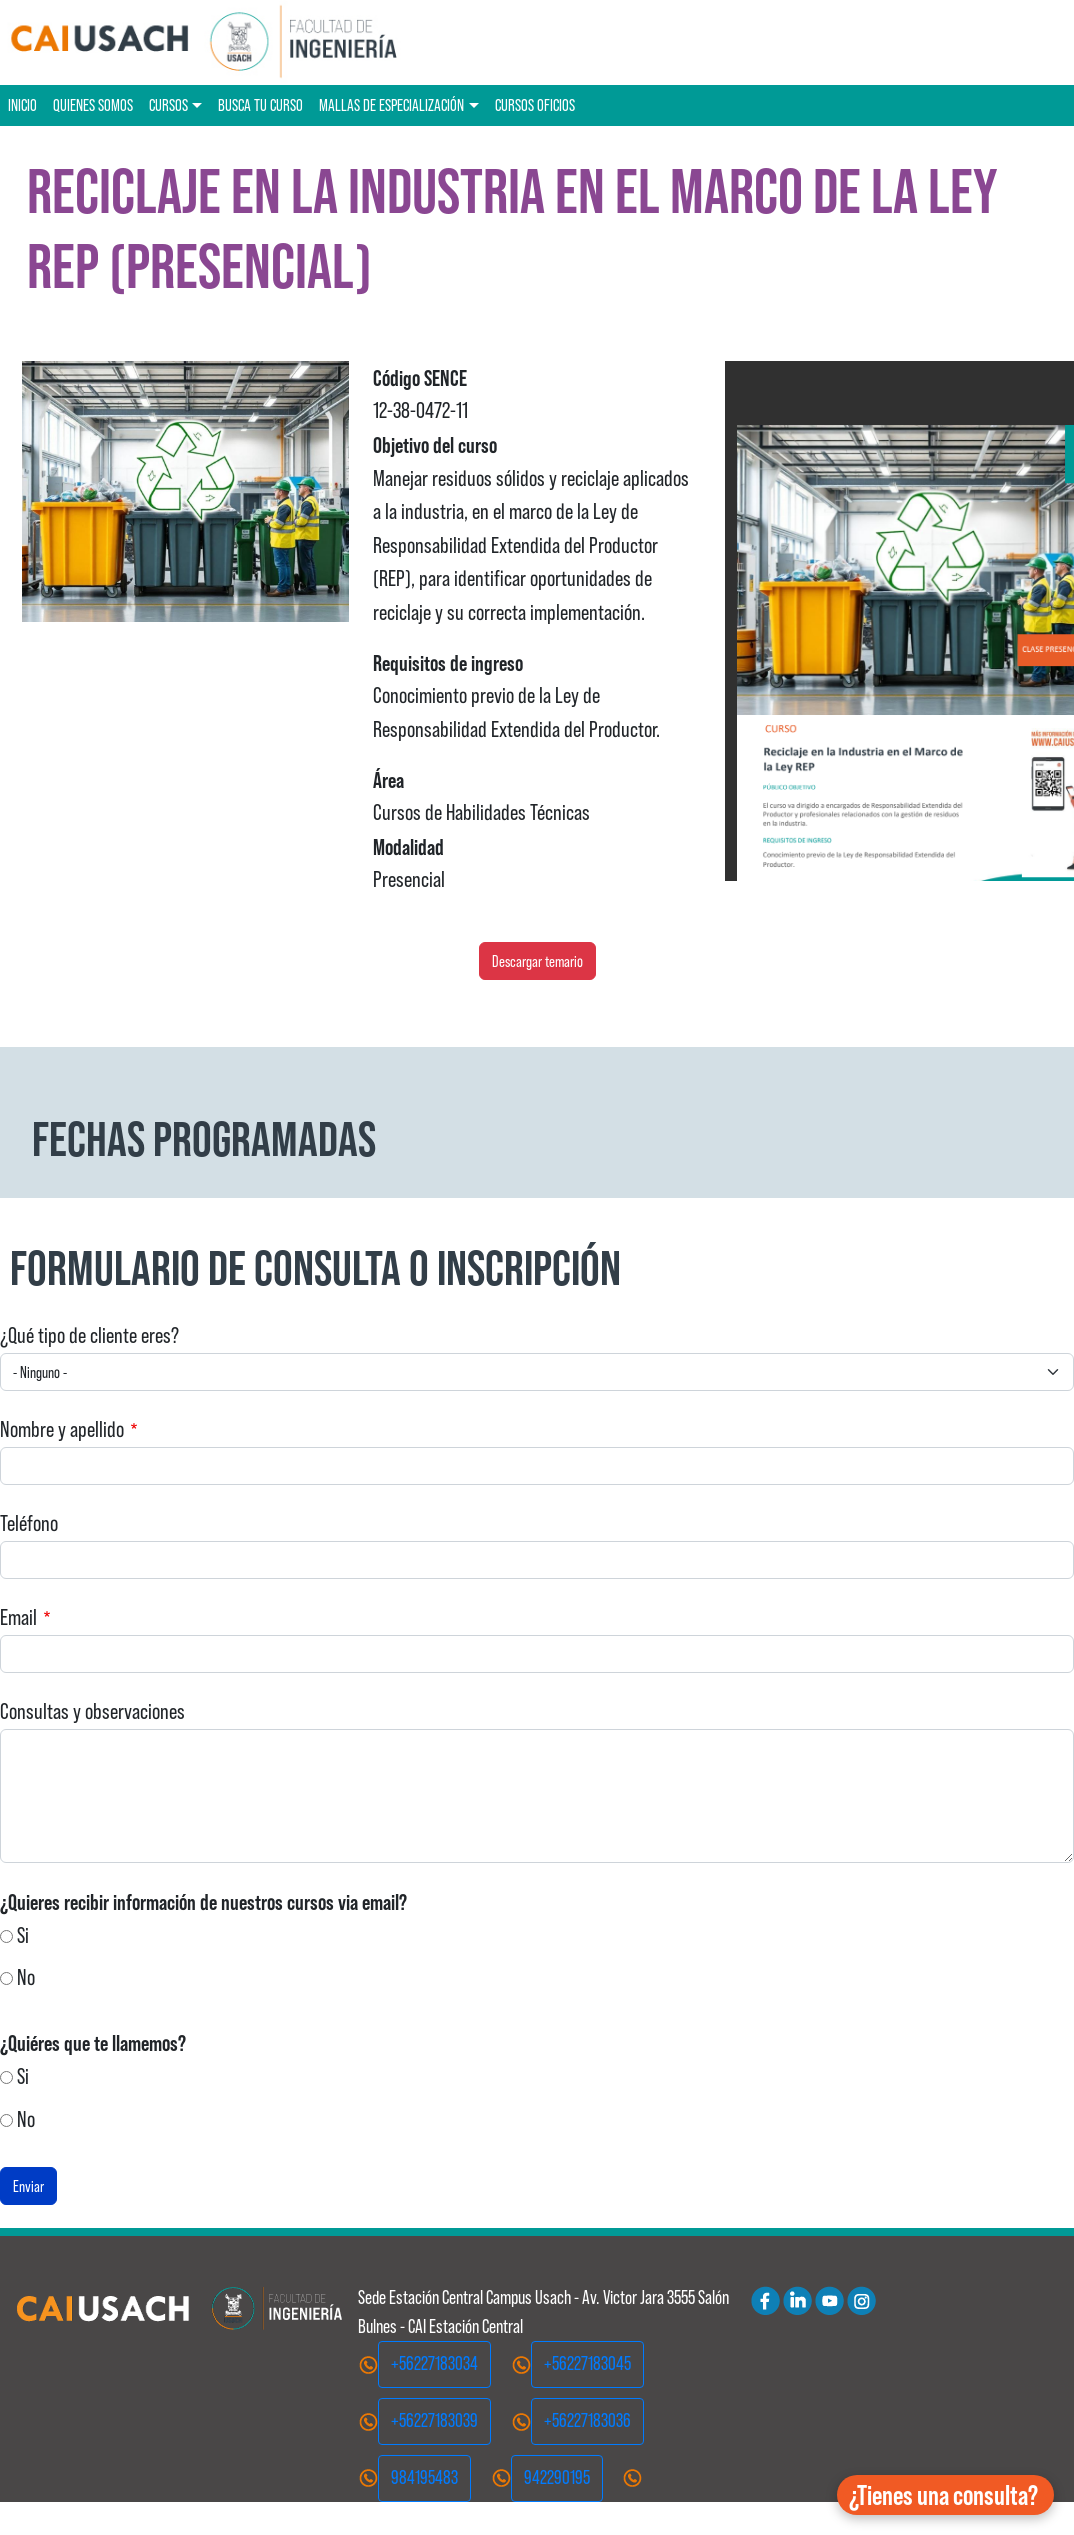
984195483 (424, 2477)
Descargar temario (537, 961)
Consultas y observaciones (92, 1711)
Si (23, 1935)
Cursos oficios (535, 105)
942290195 (557, 2477)
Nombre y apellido (62, 1429)
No (26, 1977)
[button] (945, 2495)
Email (18, 1617)
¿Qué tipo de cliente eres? (89, 1335)
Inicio (22, 105)
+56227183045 (587, 2363)
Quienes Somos (93, 105)
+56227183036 (587, 2420)
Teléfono (29, 1523)
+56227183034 (434, 2363)
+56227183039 (434, 2420)
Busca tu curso (260, 105)
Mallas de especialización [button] (391, 105)
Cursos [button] (168, 105)
